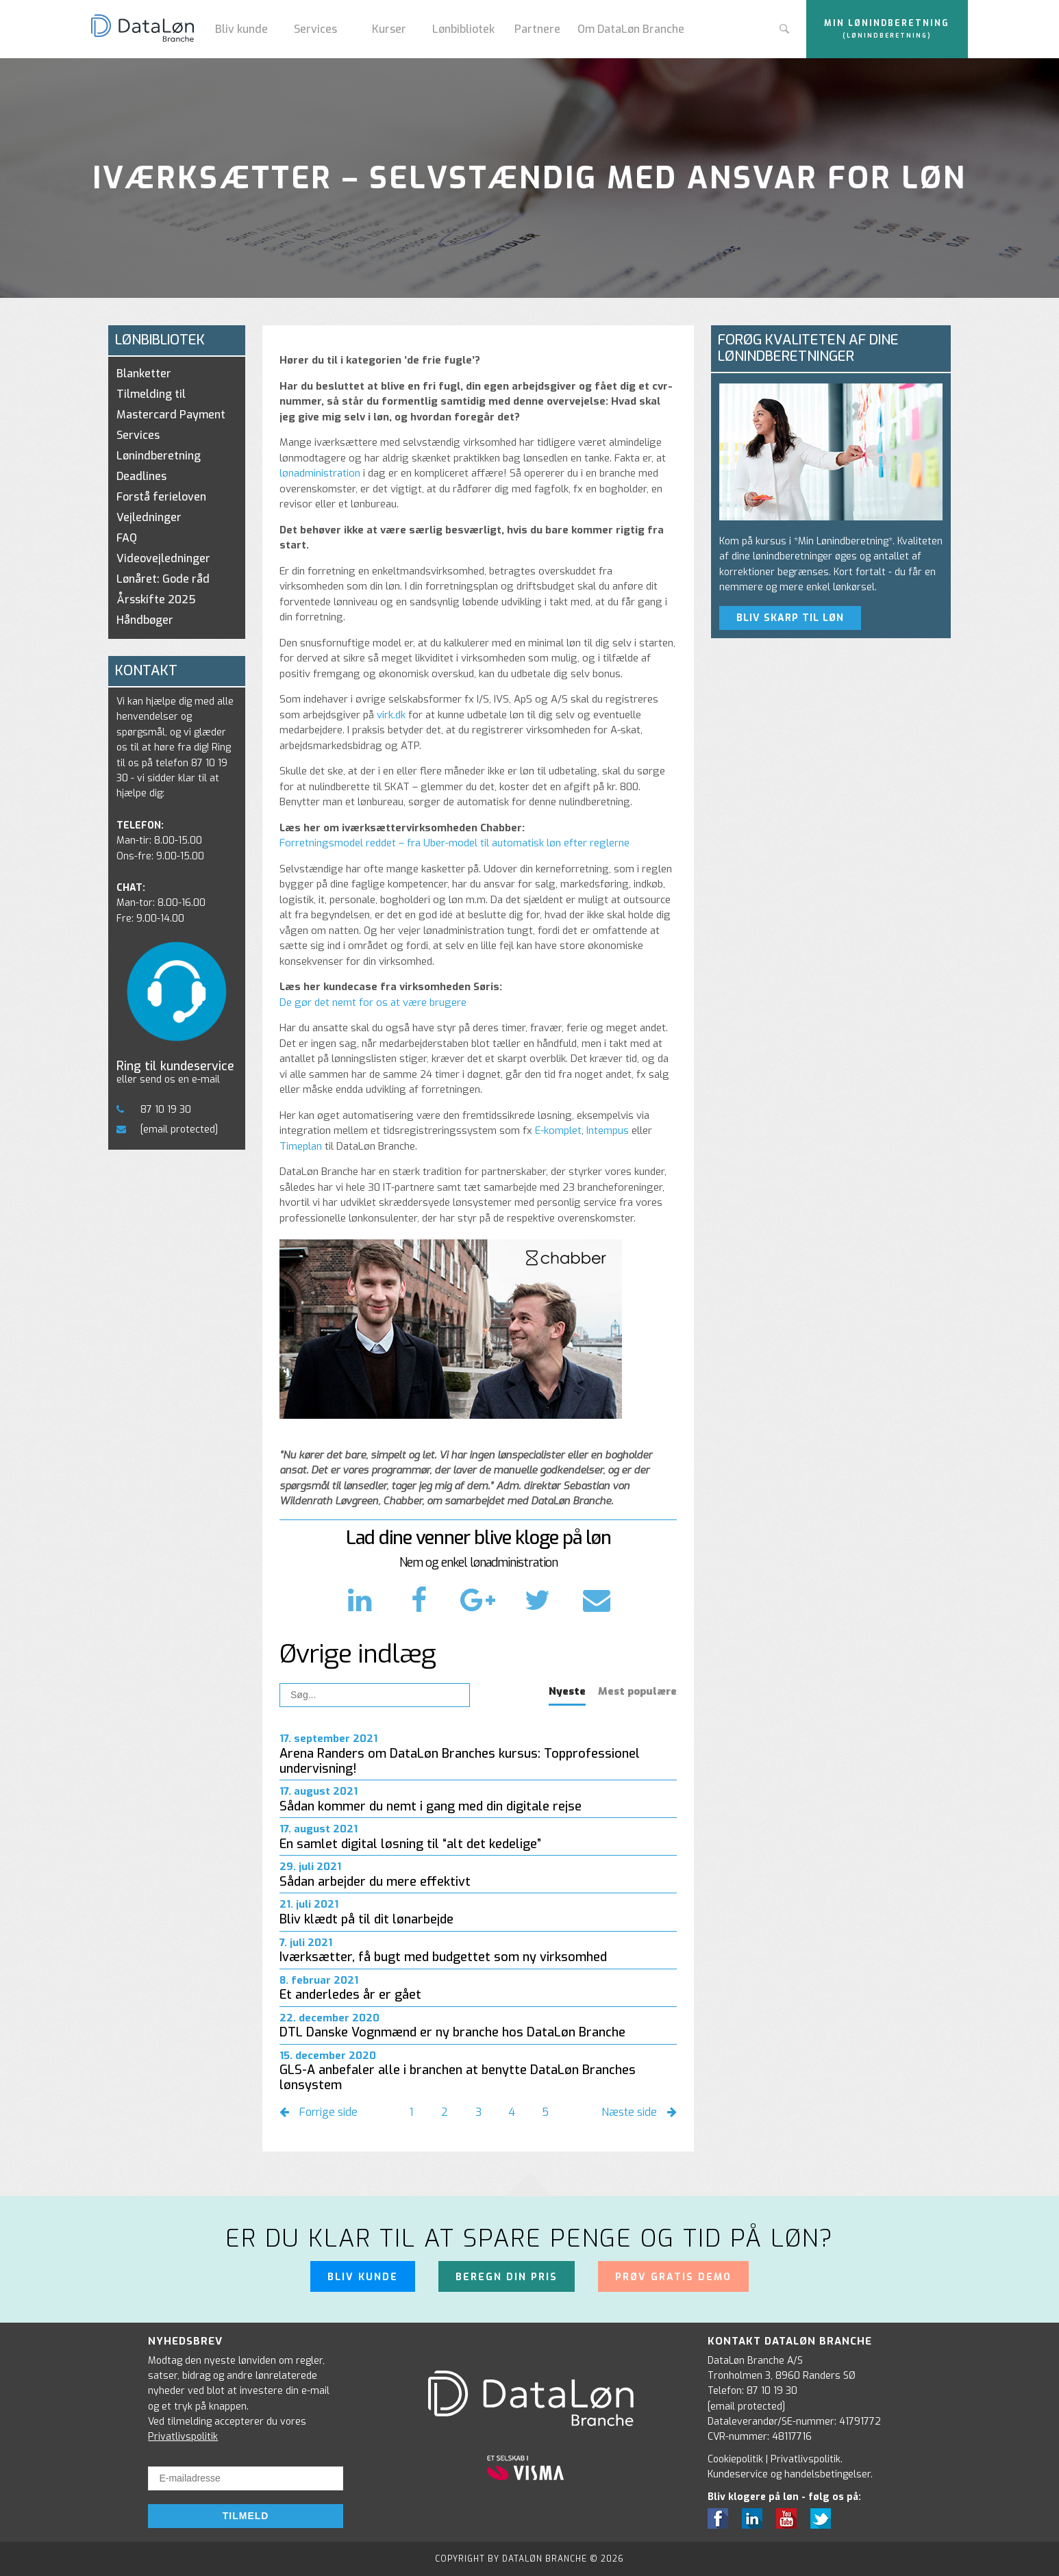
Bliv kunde (241, 29)
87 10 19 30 (153, 1109)
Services (315, 29)
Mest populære (637, 1691)
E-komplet (558, 1130)
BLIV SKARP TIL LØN (790, 617)
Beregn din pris (507, 2277)
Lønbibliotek (463, 29)
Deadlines (141, 476)
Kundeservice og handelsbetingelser (789, 2474)
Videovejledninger (163, 558)
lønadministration (319, 473)
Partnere (537, 29)
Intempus (607, 1130)
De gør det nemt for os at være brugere (372, 1002)
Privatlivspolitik (183, 2436)
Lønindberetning (158, 456)
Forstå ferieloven (161, 497)
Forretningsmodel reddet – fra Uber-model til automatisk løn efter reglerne (454, 843)
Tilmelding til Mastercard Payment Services (170, 414)
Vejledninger (149, 517)
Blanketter (143, 373)
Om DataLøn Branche (630, 29)
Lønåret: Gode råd (163, 579)
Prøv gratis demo (673, 2277)
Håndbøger (144, 620)
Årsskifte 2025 (156, 599)
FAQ (126, 538)
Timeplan (300, 1146)
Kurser (389, 29)
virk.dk (391, 715)
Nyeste (567, 1691)
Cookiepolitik (735, 2459)
